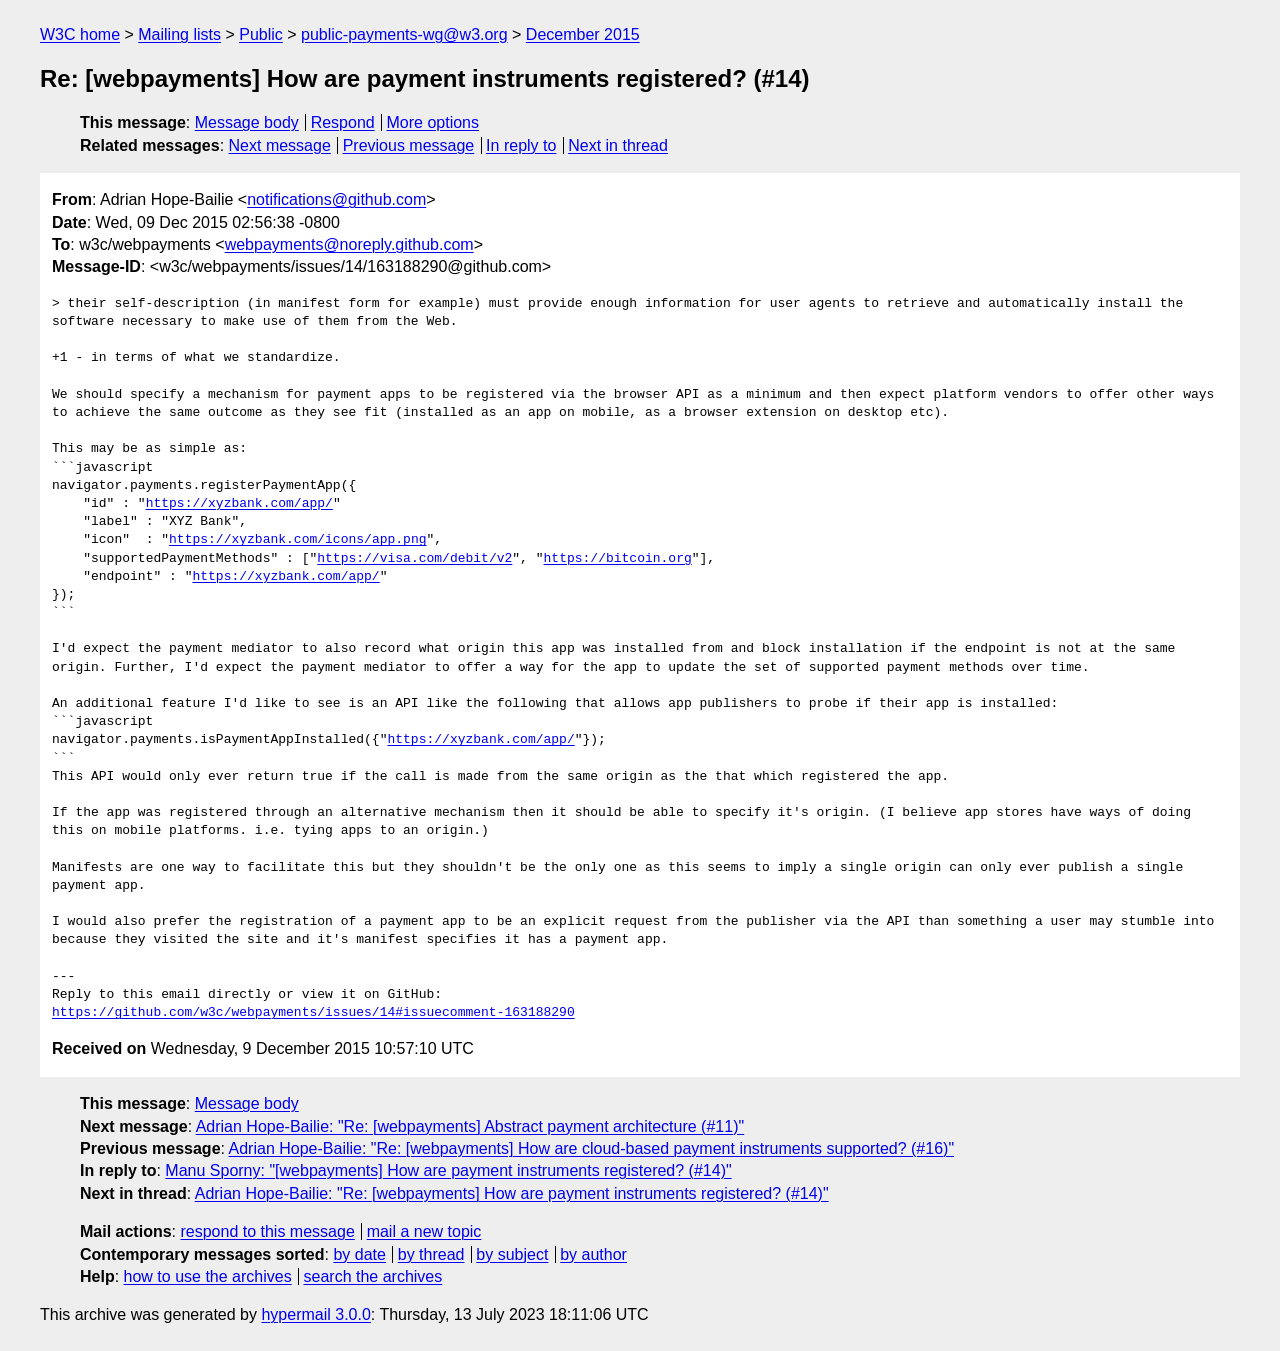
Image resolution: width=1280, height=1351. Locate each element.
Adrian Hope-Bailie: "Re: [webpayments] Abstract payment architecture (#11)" (470, 1126)
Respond (343, 122)
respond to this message (267, 1231)
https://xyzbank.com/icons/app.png (297, 540)
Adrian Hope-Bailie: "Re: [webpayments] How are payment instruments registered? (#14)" (512, 1193)
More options (433, 122)
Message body (247, 122)
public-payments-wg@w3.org (404, 34)
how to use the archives (208, 1276)
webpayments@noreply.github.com (349, 244)
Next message (280, 145)
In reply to (521, 145)
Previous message (409, 145)
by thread (431, 1254)
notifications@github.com (336, 199)
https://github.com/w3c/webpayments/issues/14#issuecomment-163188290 (313, 1013)
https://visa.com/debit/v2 (414, 559)
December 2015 (583, 34)
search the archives (373, 1276)
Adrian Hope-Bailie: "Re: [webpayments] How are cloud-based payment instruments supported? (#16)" (592, 1148)
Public (261, 34)
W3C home (80, 34)
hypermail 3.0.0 (315, 1314)
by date (359, 1254)
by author (593, 1254)
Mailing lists (179, 34)
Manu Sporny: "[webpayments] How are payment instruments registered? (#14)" (448, 1170)
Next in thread (618, 145)
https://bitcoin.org (617, 559)
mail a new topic (424, 1231)
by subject (512, 1254)
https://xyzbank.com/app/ (239, 504)
